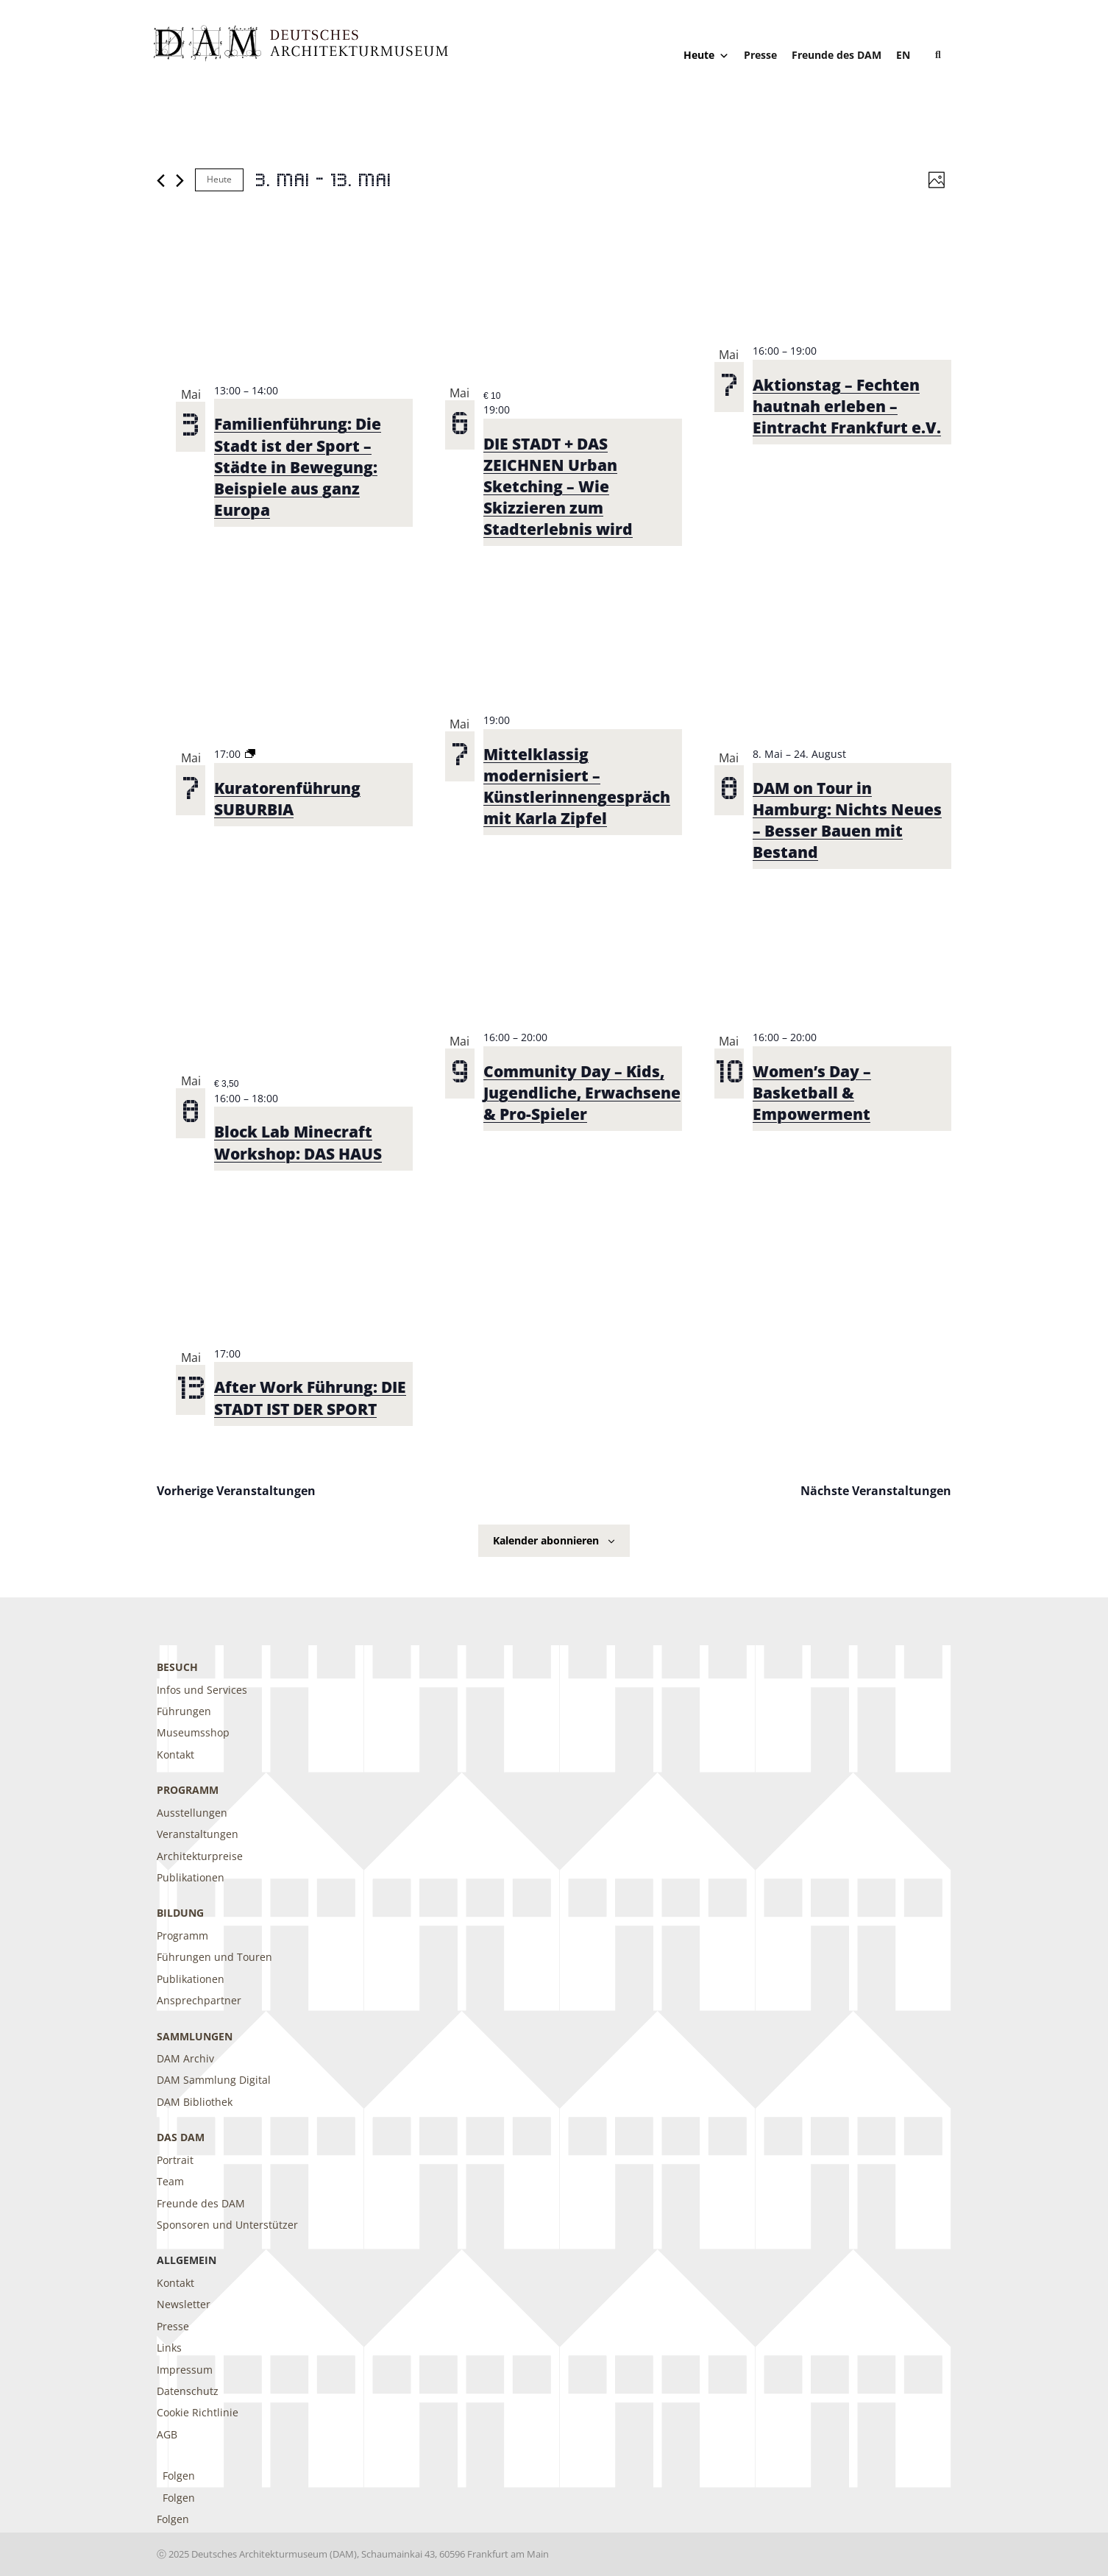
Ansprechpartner (199, 2000)
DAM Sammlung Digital (214, 2080)
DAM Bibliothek (194, 2102)
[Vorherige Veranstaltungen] (161, 181)
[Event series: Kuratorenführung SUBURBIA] (250, 754)
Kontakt (175, 1754)
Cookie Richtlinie (197, 2412)
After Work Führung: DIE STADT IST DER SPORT (310, 1398)
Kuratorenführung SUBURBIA (287, 799)
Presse (760, 55)
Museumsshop (193, 1732)
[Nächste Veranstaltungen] (180, 181)
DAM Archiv (185, 2058)
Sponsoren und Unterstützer (227, 2225)
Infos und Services (202, 1690)
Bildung (180, 1913)
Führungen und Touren (214, 1957)
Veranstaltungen (197, 1834)
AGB (167, 2434)
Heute (706, 55)
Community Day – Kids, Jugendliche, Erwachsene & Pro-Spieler (582, 1092)
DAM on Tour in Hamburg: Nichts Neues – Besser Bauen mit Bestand (847, 820)
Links (169, 2348)
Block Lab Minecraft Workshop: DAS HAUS (298, 1142)
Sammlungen (194, 2036)
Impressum (185, 2370)
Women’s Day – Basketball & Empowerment (812, 1092)
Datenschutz (188, 2391)
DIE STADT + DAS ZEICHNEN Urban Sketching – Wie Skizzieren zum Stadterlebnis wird (558, 486)
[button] (938, 55)
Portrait (175, 2160)
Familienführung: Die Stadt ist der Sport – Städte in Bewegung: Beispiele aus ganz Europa (297, 466)
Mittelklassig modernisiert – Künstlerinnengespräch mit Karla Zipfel (576, 786)
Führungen (184, 1711)
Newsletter (183, 2304)
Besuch (177, 1667)
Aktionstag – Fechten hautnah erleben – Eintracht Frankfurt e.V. (847, 406)
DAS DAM (181, 2137)
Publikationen (190, 1877)
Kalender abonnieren (546, 1540)
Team (170, 2181)
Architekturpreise (200, 1856)
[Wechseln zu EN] (903, 54)
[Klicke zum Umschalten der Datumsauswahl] (323, 179)
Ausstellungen (192, 1813)
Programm (188, 1790)
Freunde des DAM (836, 55)
